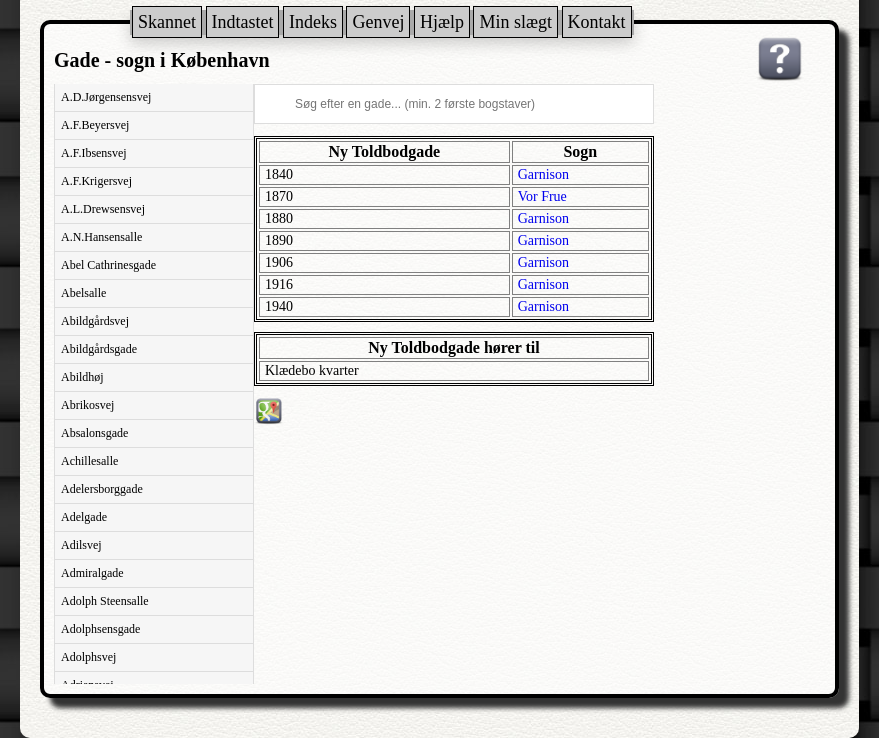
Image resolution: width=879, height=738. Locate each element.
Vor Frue (542, 196)
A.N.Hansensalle (101, 237)
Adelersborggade (102, 489)
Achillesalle (89, 461)
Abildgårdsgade (99, 349)
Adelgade (84, 517)
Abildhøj (82, 377)
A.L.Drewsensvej (103, 209)
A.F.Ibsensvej (94, 153)
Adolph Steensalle (105, 601)
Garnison (543, 174)
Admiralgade (92, 573)
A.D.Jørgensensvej (106, 97)
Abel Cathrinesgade (108, 265)
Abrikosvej (87, 405)
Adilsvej (81, 545)
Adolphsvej (88, 657)
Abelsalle (83, 293)
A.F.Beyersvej (95, 125)
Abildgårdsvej (95, 321)
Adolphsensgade (100, 629)
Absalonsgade (94, 433)
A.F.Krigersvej (96, 181)
